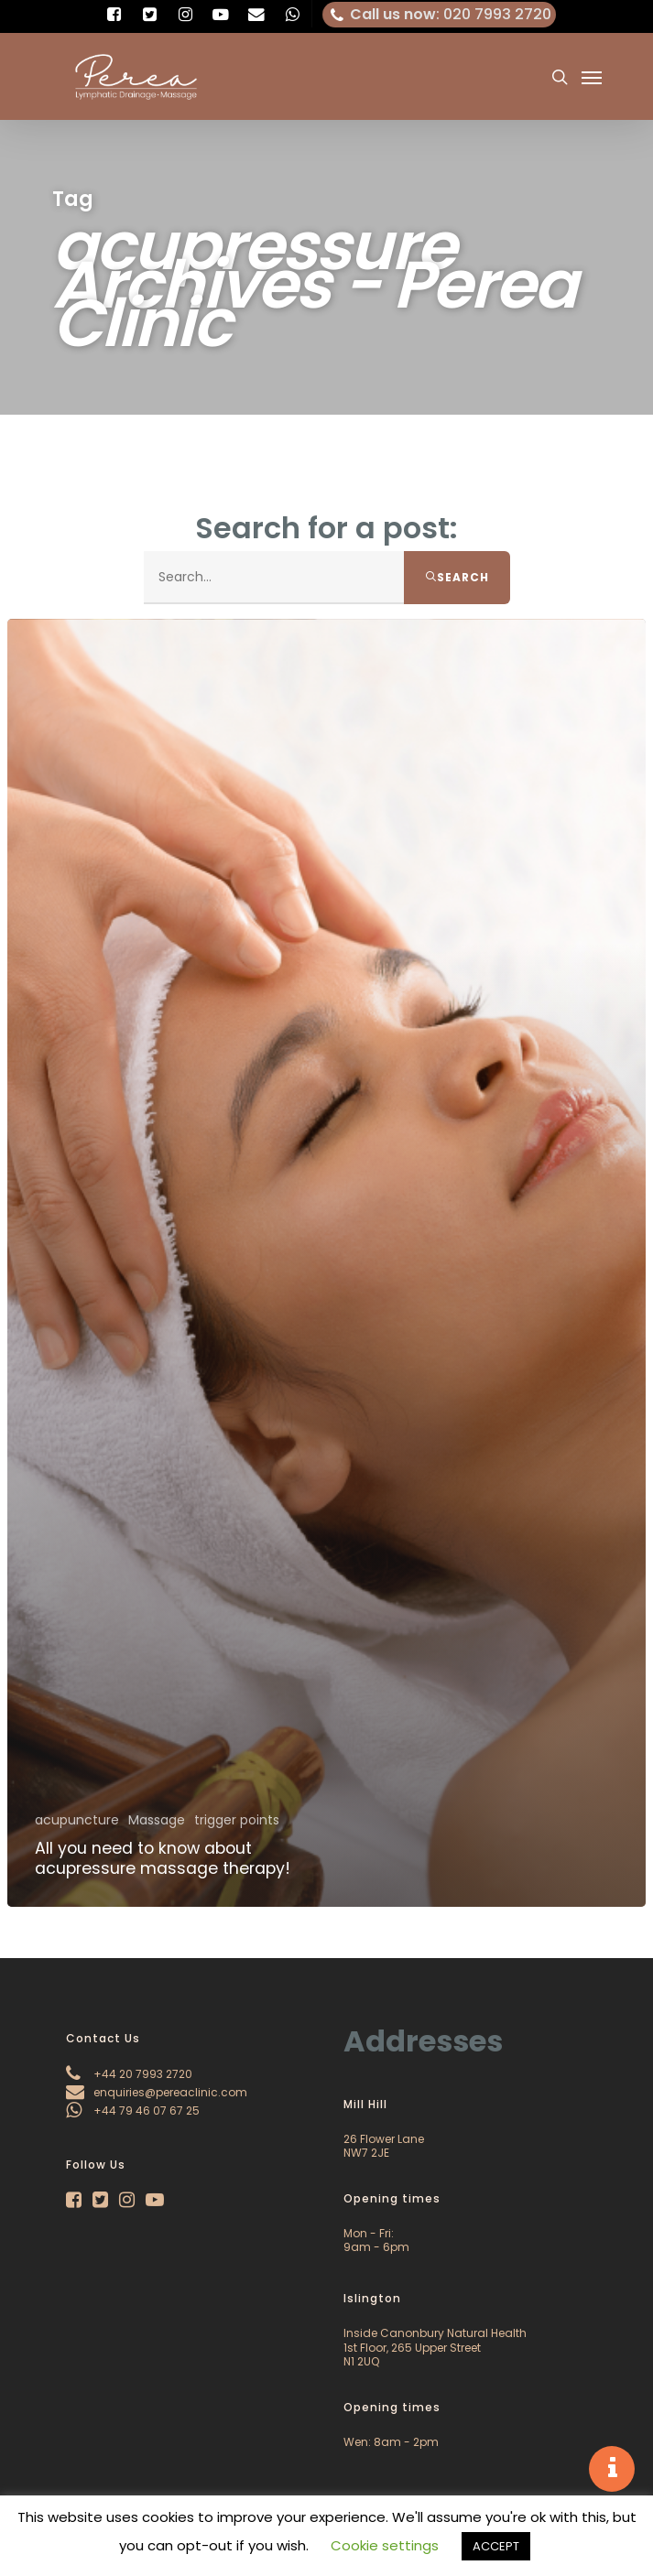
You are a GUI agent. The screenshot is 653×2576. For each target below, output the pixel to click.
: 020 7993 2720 (439, 14)
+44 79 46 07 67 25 (133, 2110)
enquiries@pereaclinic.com (156, 2092)
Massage (156, 1820)
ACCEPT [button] (496, 2546)
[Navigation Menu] (592, 77)
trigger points (236, 1820)
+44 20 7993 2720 (129, 2074)
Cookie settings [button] (385, 2545)
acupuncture (77, 1820)
